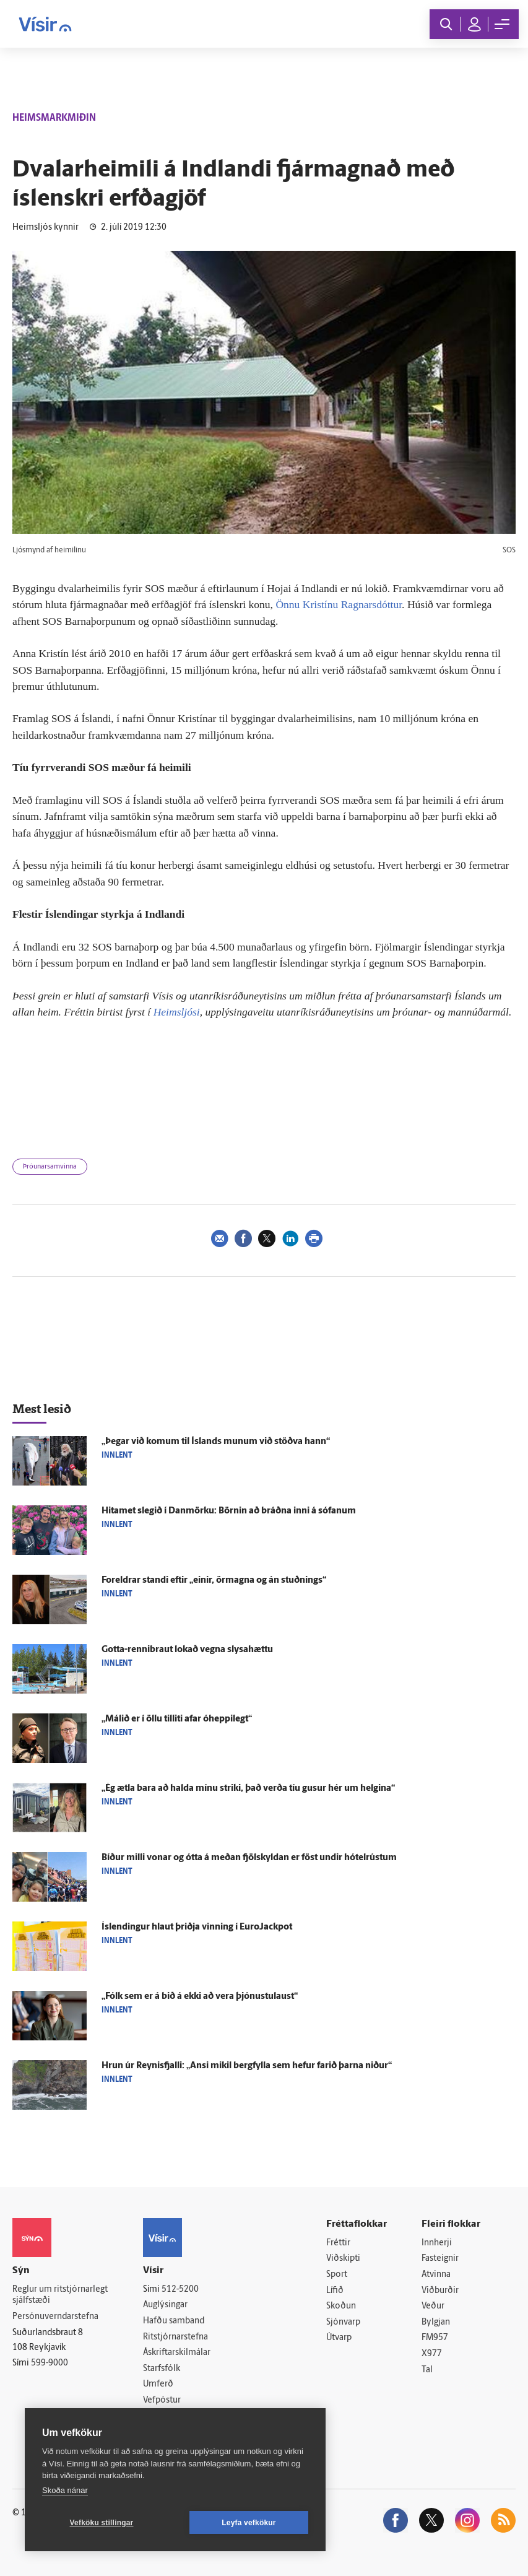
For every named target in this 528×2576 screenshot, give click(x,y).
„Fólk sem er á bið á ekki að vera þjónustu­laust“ (200, 1996)
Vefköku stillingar (102, 2522)
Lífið (335, 2290)
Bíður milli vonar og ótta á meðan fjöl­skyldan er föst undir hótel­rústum (249, 1858)
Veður (433, 2306)
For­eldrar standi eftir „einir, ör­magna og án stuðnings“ (214, 1580)
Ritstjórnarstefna (175, 2337)
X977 (432, 2354)
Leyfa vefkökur (249, 2522)
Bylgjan (436, 2322)
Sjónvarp (343, 2322)
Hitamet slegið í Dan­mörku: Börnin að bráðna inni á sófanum (229, 1511)
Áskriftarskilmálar (176, 2352)
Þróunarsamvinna (50, 1167)
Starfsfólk (161, 2369)
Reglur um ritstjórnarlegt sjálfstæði (60, 2295)
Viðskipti (343, 2258)
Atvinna (436, 2274)
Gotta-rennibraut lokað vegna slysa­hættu (187, 1650)
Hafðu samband (173, 2321)
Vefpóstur (162, 2400)
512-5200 (180, 2289)
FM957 (435, 2338)
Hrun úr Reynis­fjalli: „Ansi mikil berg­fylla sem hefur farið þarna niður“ (247, 2066)
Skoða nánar (65, 2490)
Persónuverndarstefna (55, 2316)
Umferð (158, 2384)
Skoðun (341, 2306)
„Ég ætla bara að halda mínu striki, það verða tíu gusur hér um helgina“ (248, 1788)
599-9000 (49, 2363)
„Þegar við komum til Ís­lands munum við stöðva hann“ (216, 1442)
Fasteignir (440, 2258)
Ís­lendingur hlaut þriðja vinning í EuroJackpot (197, 1927)
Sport (336, 2274)
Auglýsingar (165, 2305)
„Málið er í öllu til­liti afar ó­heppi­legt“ (177, 1719)
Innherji (437, 2243)
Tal (427, 2370)
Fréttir (338, 2243)
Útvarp (339, 2338)
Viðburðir (440, 2290)
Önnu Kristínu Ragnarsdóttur (338, 604)
